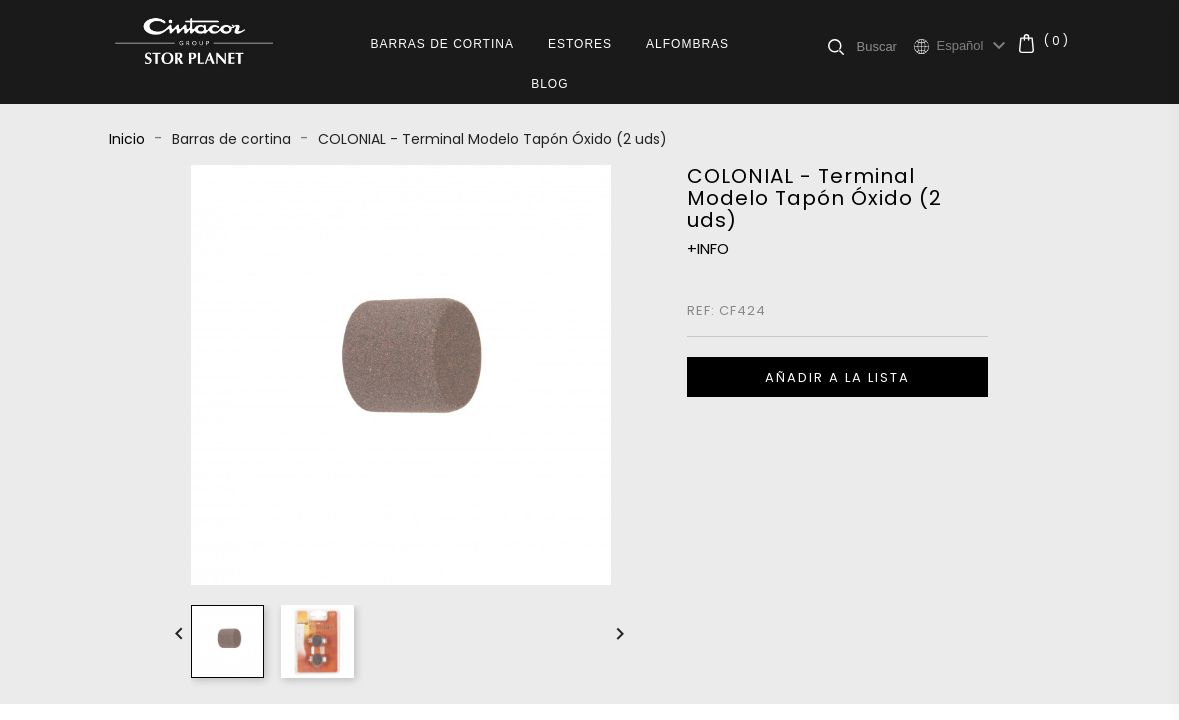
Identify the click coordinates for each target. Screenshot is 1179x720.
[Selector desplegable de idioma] (973, 46)
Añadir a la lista (837, 377)
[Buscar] (884, 46)
